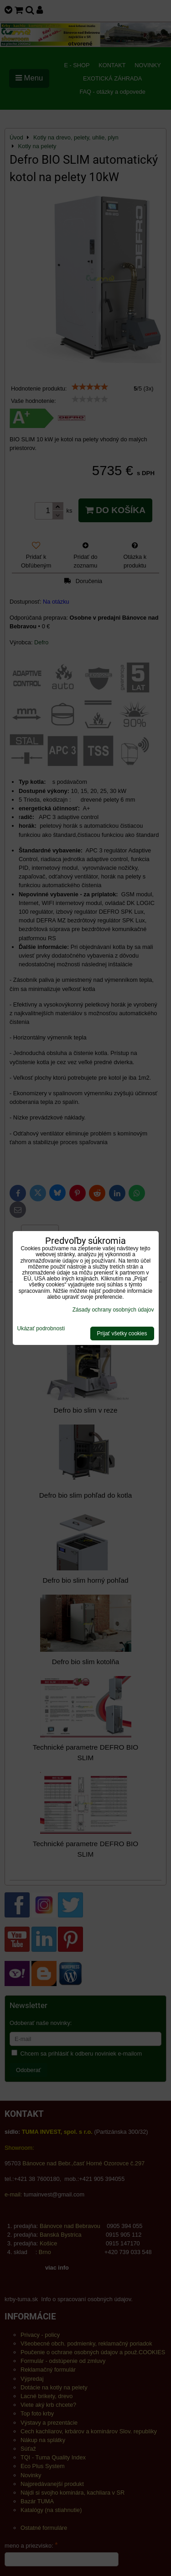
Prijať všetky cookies (122, 1333)
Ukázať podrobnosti (41, 1329)
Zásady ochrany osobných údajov (113, 1310)
